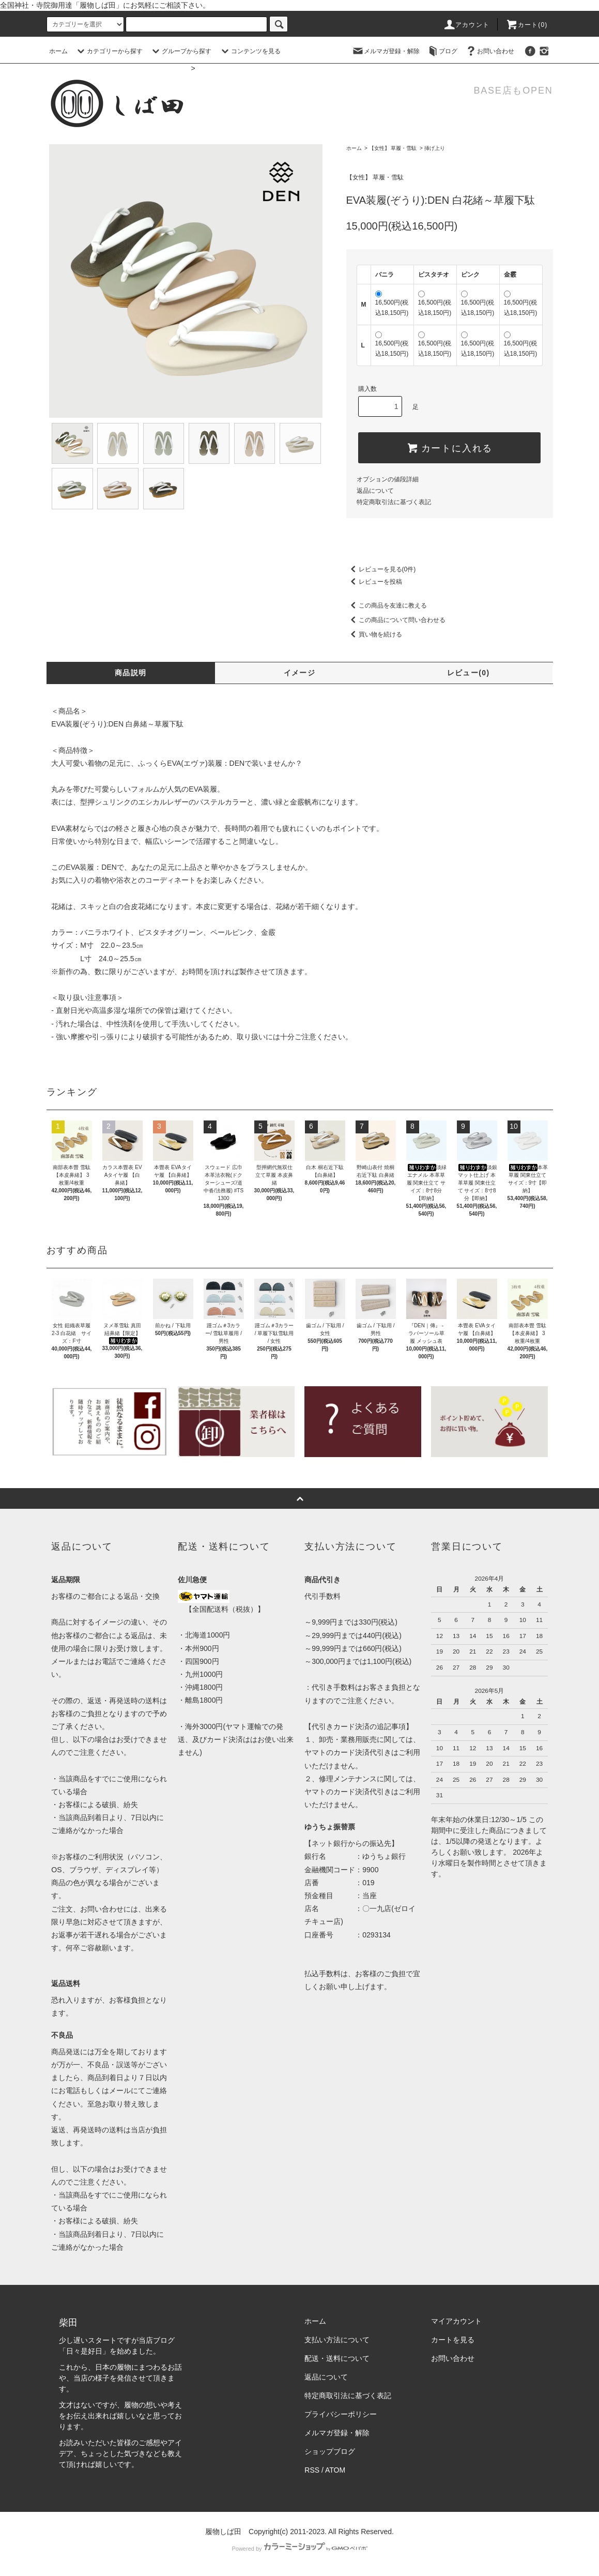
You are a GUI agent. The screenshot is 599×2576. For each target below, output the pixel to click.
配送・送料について (337, 2358)
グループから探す (180, 51)
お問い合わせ (489, 51)
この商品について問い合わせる (396, 620)
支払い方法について (337, 2340)
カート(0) (526, 24)
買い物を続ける (374, 634)
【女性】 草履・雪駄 (393, 148)
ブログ (441, 51)
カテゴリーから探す (108, 51)
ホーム (58, 51)
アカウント (466, 24)
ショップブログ (329, 2451)
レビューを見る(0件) (381, 569)
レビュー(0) (468, 673)
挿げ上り (434, 148)
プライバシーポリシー (340, 2414)
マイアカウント (456, 2321)
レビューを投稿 (374, 581)
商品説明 (131, 673)
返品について (375, 490)
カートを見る (452, 2340)
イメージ (300, 673)
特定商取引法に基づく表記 (394, 502)
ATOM (335, 2470)
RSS (311, 2470)
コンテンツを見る (250, 51)
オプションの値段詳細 (388, 479)
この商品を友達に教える (386, 605)
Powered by (299, 2548)
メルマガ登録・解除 (385, 51)
